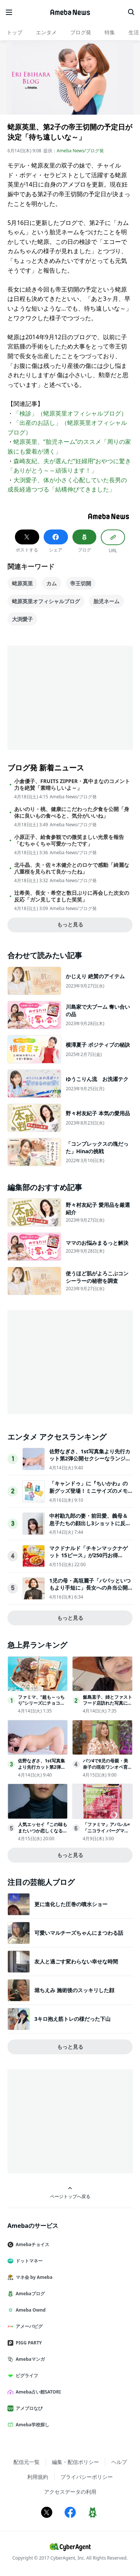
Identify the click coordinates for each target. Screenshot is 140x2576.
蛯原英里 (22, 583)
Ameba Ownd (29, 2310)
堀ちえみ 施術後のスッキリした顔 (74, 1990)
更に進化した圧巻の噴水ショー (71, 1904)
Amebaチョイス (31, 2244)
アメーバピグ (28, 2326)
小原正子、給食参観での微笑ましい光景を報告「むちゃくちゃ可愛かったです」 (69, 840)
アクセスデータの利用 (70, 2491)
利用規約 (37, 2476)
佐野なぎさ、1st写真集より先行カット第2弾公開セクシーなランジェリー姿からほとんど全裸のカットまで (90, 1462)
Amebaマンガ (29, 2359)
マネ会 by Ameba (32, 2277)
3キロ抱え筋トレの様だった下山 (72, 2018)
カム (51, 583)
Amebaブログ (29, 2293)
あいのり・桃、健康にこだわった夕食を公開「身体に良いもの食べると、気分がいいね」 (71, 812)
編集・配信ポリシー (75, 2461)
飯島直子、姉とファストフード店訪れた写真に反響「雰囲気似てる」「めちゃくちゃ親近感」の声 (107, 1706)
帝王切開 (80, 583)
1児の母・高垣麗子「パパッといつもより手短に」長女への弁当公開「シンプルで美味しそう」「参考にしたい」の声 (90, 1591)
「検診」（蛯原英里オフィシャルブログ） (70, 413)
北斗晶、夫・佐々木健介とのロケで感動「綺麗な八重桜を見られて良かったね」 (71, 868)
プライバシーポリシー (86, 2476)
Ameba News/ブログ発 (80, 150)
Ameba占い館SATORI (37, 2392)
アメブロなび (28, 2408)
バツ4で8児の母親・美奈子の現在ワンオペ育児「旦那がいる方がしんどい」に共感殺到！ (107, 1770)
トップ (14, 32)
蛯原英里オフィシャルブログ (46, 601)
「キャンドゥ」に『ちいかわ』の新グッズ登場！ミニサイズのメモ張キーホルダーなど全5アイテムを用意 (90, 1494)
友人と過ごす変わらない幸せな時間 (76, 1961)
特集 (110, 32)
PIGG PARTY (27, 2343)
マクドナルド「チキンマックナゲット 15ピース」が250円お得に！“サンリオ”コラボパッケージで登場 (90, 1559)
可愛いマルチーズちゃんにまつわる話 (78, 1932)
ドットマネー (28, 2261)
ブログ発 (80, 32)
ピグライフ (25, 2375)
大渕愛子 (22, 619)
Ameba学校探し (31, 2424)
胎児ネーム (106, 601)
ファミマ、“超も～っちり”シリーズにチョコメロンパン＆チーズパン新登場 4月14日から (42, 1706)
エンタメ (46, 32)
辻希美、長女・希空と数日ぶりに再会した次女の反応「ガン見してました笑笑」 (71, 896)
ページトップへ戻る (70, 2192)
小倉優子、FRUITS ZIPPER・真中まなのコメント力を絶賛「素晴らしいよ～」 (72, 784)
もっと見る (70, 924)
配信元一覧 (26, 2461)
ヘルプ (119, 2461)
